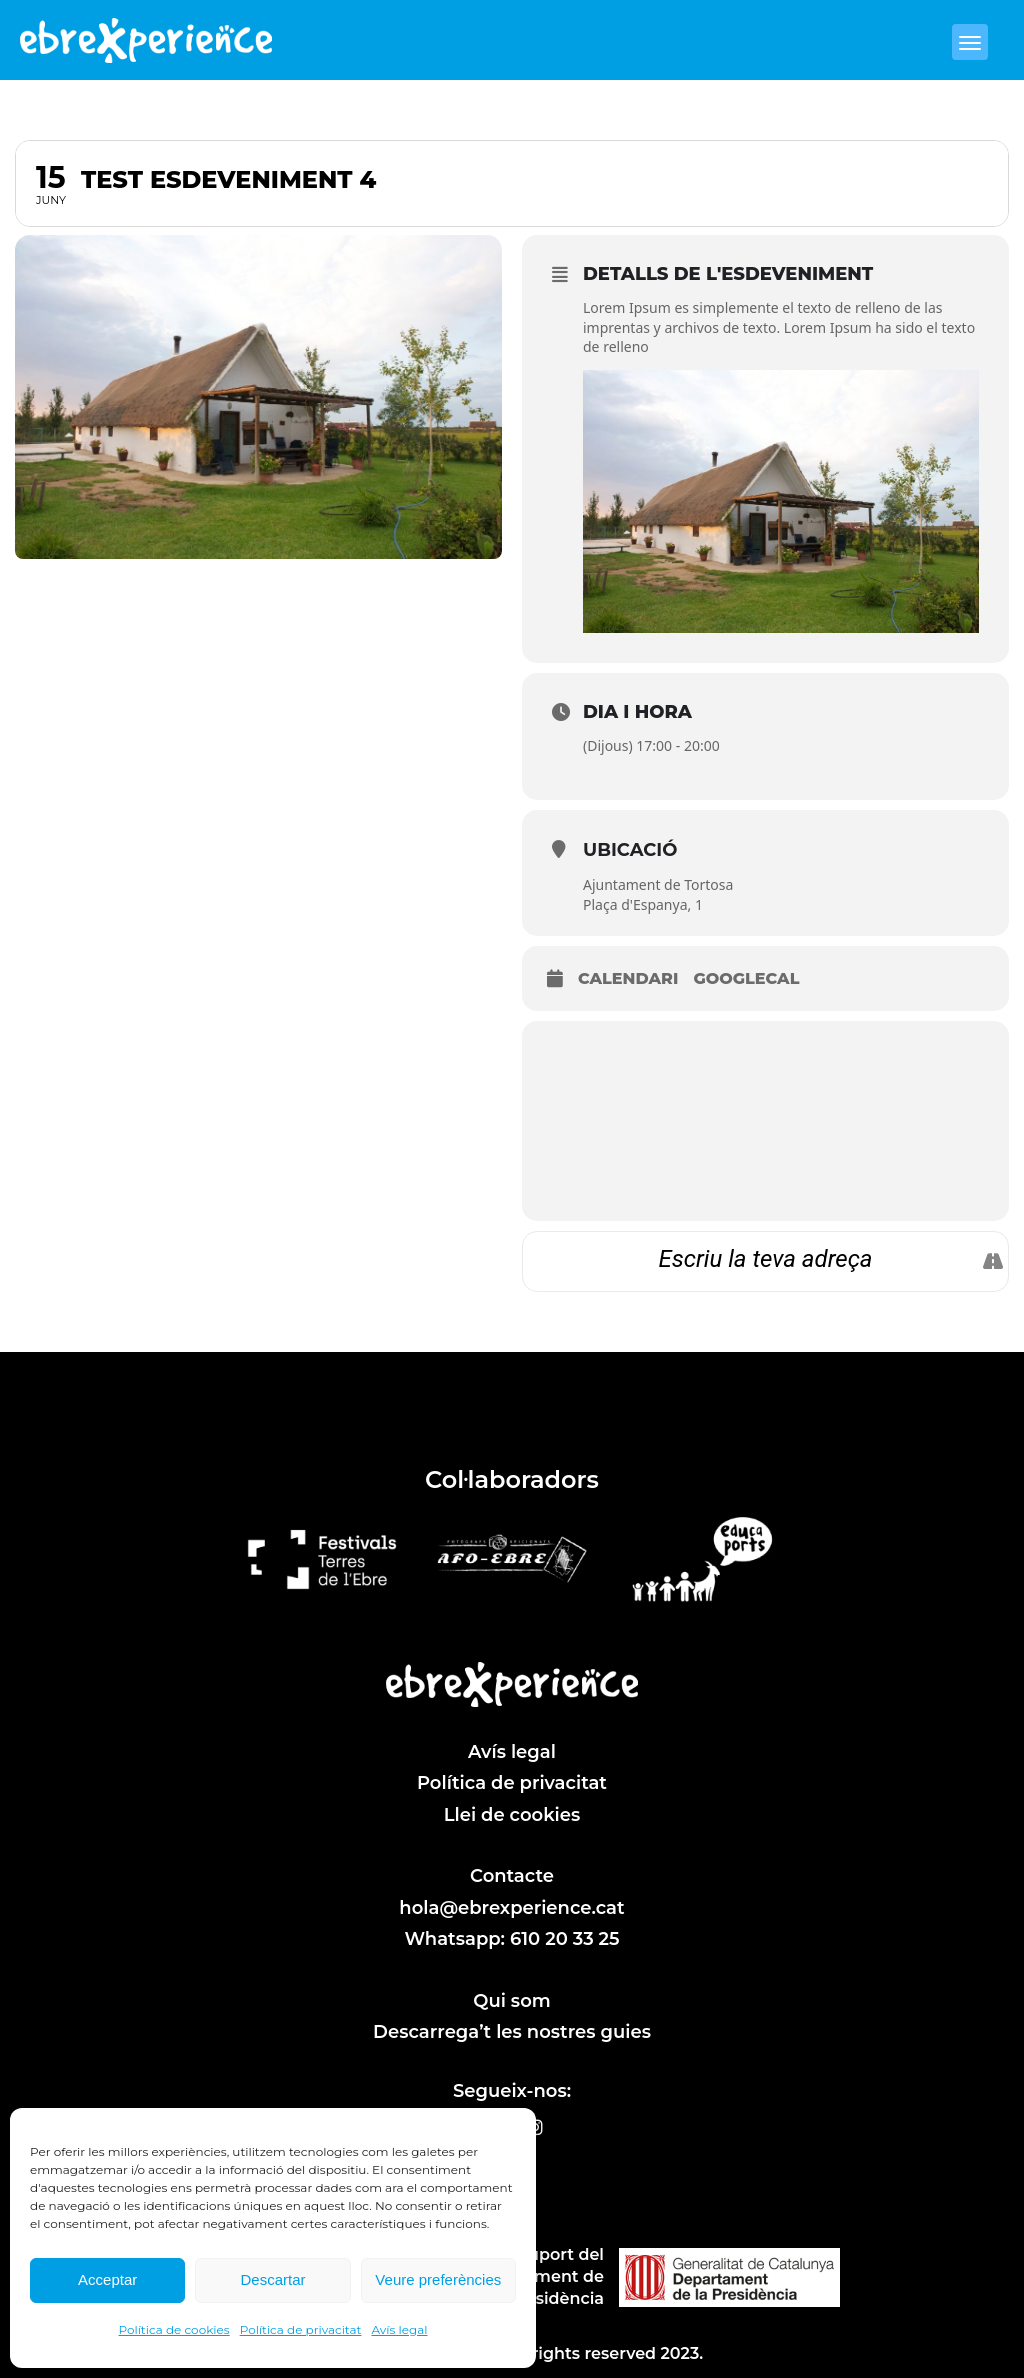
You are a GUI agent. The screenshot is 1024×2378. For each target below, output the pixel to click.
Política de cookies (174, 2329)
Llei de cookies (512, 1815)
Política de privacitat (301, 2329)
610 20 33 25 (565, 1939)
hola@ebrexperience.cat (511, 1908)
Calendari (628, 978)
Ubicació (630, 850)
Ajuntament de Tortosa (658, 884)
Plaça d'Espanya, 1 (643, 904)
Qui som (511, 2001)
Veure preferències (438, 2279)
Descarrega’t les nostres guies (512, 2032)
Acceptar (107, 2279)
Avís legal (399, 2329)
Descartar (272, 2279)
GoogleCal (746, 978)
